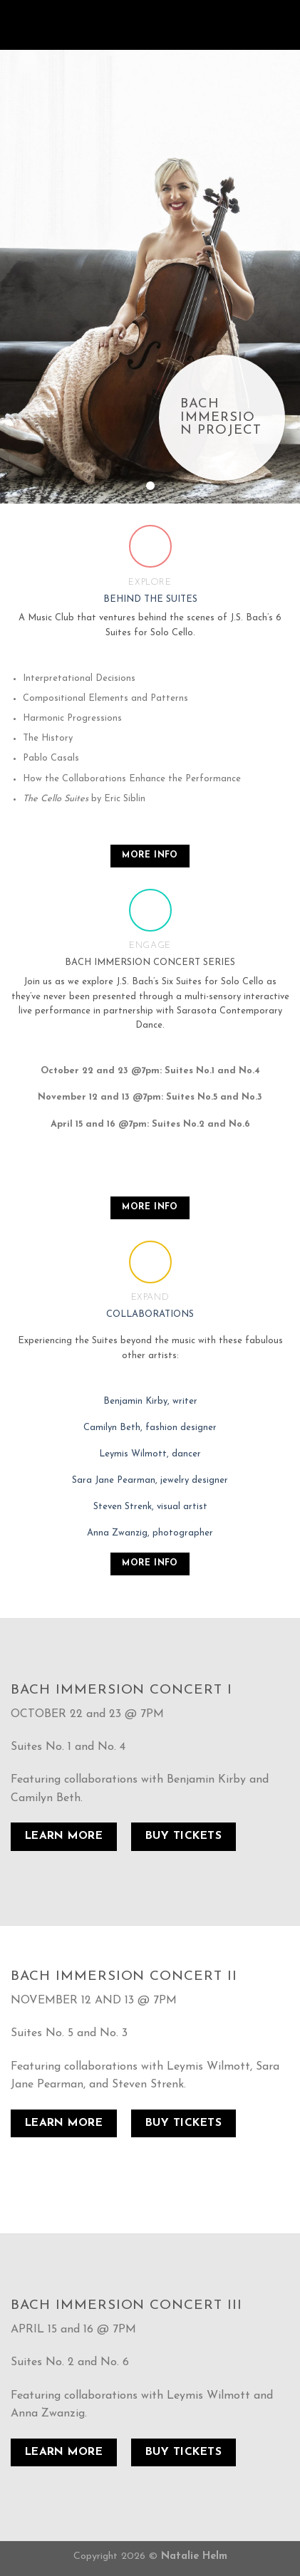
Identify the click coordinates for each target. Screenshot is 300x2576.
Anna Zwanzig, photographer (150, 1533)
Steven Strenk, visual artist (150, 1506)
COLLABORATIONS (150, 1314)
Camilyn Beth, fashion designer (150, 1427)
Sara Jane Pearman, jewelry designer (150, 1480)
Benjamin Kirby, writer (150, 1401)
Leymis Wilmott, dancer (150, 1454)
